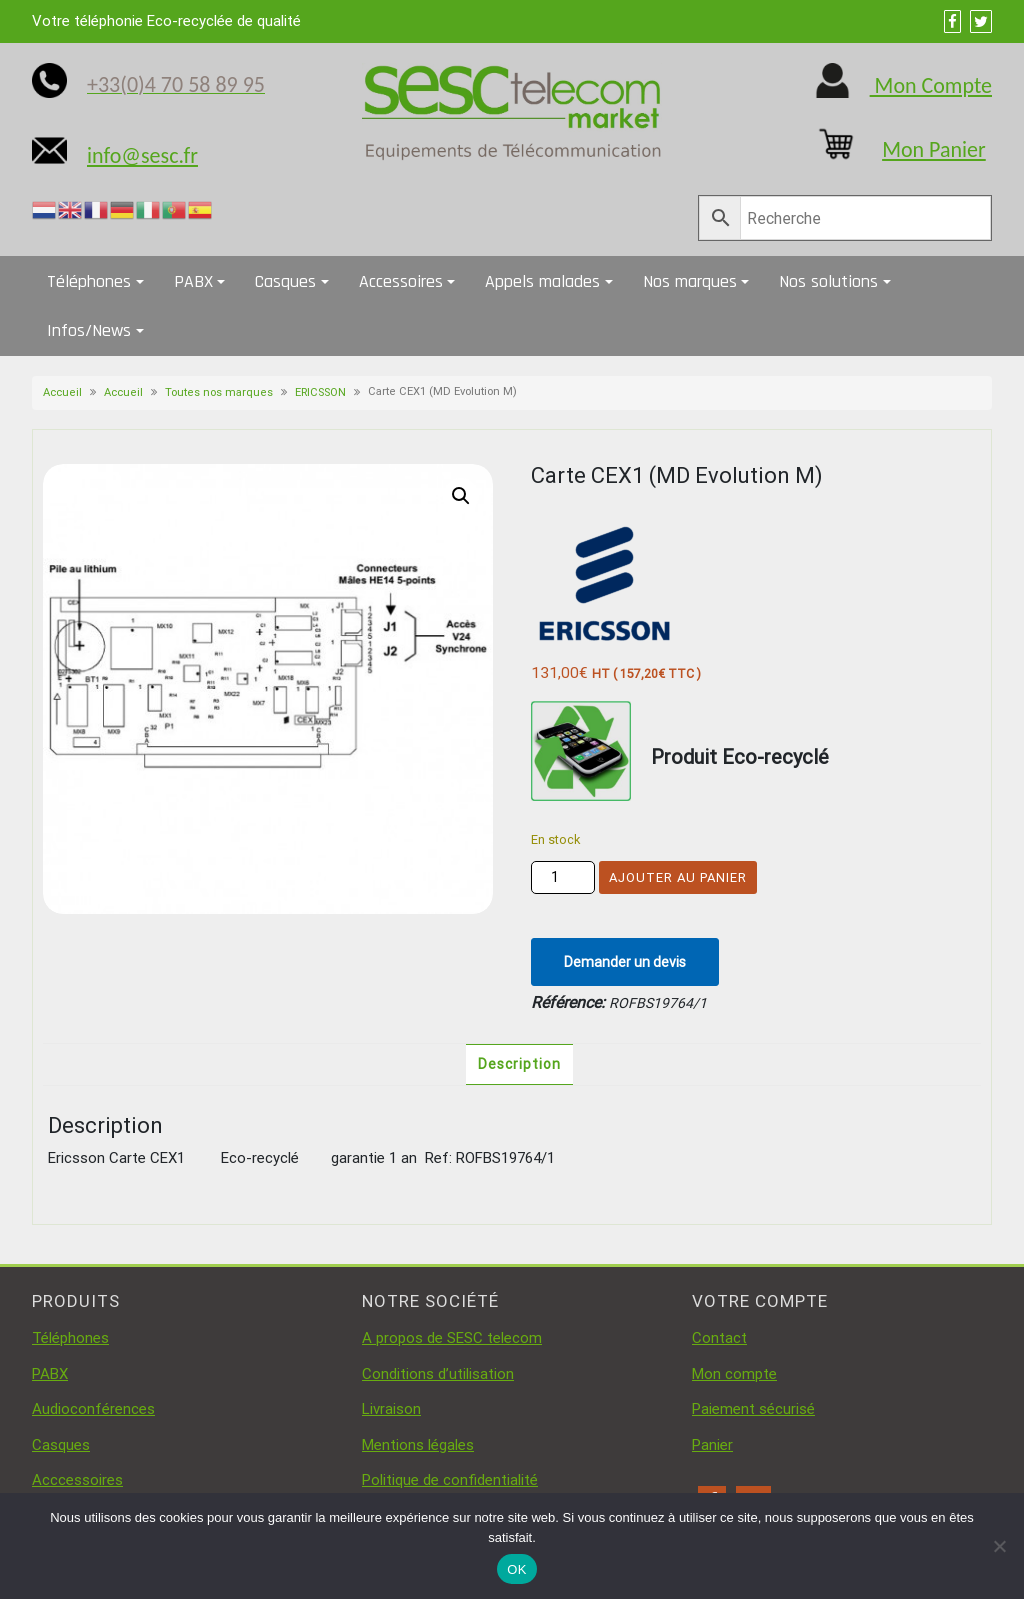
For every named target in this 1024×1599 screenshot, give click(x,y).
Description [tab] (519, 1064)
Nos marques (690, 281)
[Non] (999, 1546)
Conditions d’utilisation (438, 1374)
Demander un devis (625, 962)
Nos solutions (828, 281)
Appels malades (542, 281)
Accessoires (401, 281)
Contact (719, 1338)
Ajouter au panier (678, 877)
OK (516, 1569)
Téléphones (89, 281)
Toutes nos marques (219, 392)
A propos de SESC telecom (452, 1338)
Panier (712, 1445)
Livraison (391, 1409)
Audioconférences (93, 1409)
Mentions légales (418, 1445)
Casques (285, 281)
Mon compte (734, 1374)
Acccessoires (77, 1480)
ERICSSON (320, 392)
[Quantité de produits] (563, 877)
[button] (461, 496)
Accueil (62, 392)
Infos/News (89, 330)
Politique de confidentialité (450, 1480)
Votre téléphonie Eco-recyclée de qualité (166, 21)
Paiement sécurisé (753, 1409)
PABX (193, 281)
